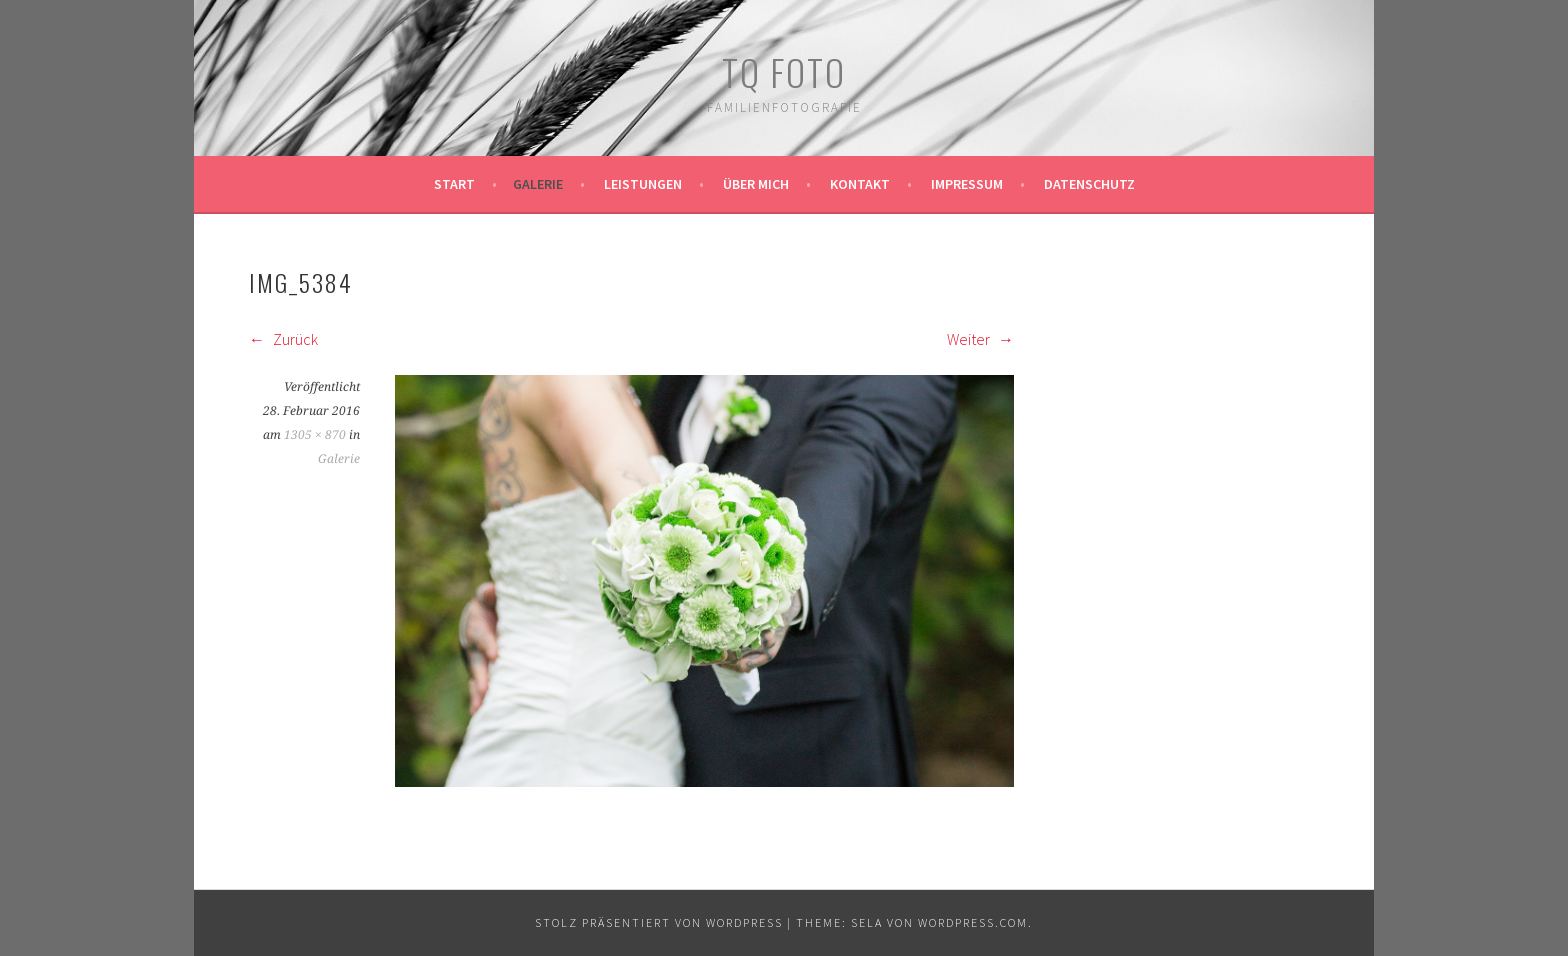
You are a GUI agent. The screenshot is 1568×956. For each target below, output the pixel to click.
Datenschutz (1089, 184)
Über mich (756, 184)
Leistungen (643, 184)
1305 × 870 (315, 435)
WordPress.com (973, 922)
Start (454, 184)
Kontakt (860, 184)
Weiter (980, 339)
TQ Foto (784, 71)
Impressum (967, 184)
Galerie (538, 184)
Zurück (283, 339)
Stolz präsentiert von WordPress (659, 922)
